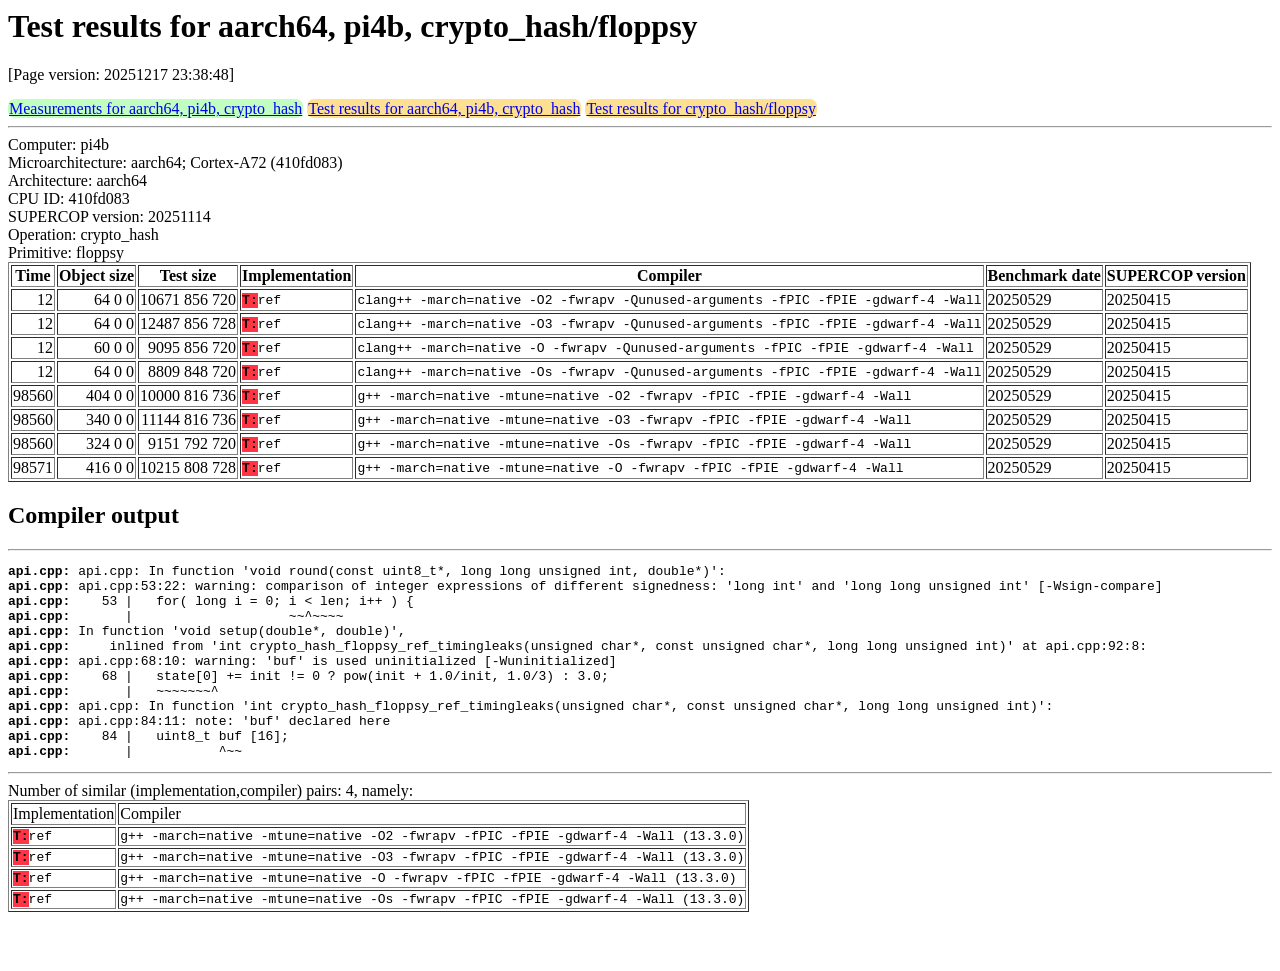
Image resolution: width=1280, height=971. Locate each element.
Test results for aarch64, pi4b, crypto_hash (444, 108)
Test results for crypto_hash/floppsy (701, 108)
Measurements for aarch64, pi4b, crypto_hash (155, 108)
